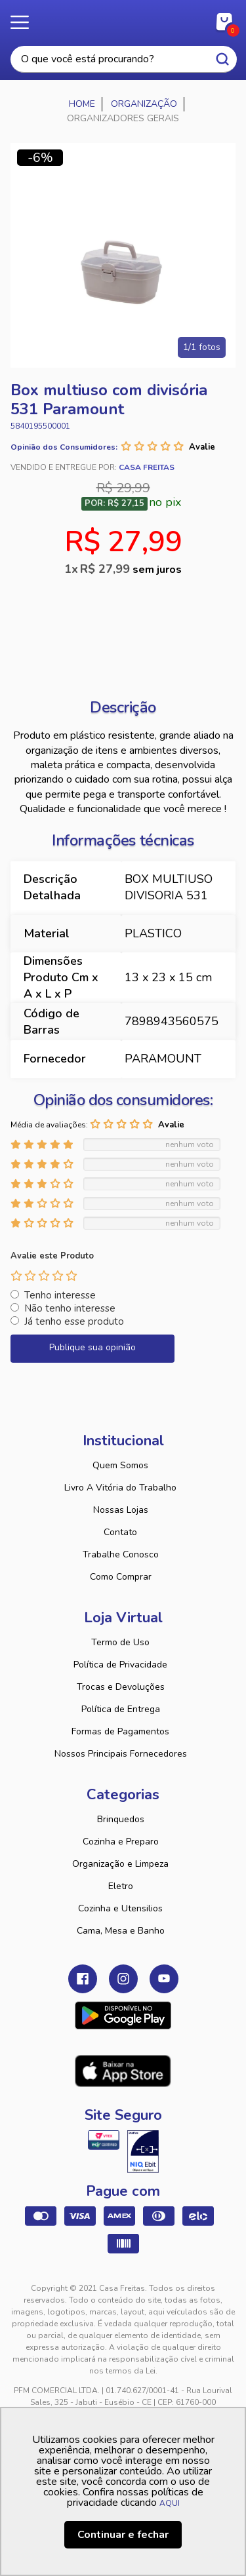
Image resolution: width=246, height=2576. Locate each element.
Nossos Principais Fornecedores (120, 1753)
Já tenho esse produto (74, 1321)
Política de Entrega (120, 1709)
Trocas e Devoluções (121, 1687)
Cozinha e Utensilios (120, 1908)
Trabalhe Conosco (121, 1554)
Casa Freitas (123, 18)
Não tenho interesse (69, 1308)
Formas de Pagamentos (120, 1731)
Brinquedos (120, 1819)
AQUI (169, 2503)
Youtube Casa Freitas (164, 1978)
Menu (26, 22)
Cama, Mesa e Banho (121, 1930)
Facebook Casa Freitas (82, 1978)
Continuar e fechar (123, 2534)
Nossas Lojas (120, 1510)
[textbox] (123, 59)
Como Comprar (121, 1577)
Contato (120, 1532)
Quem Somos (120, 1465)
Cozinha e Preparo (121, 1841)
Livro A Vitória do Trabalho (120, 1487)
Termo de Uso (120, 1642)
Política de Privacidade (120, 1664)
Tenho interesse (60, 1295)
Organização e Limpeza (120, 1864)
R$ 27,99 (131, 569)
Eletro (120, 1886)
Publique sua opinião (92, 1347)
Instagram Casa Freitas (123, 1978)
